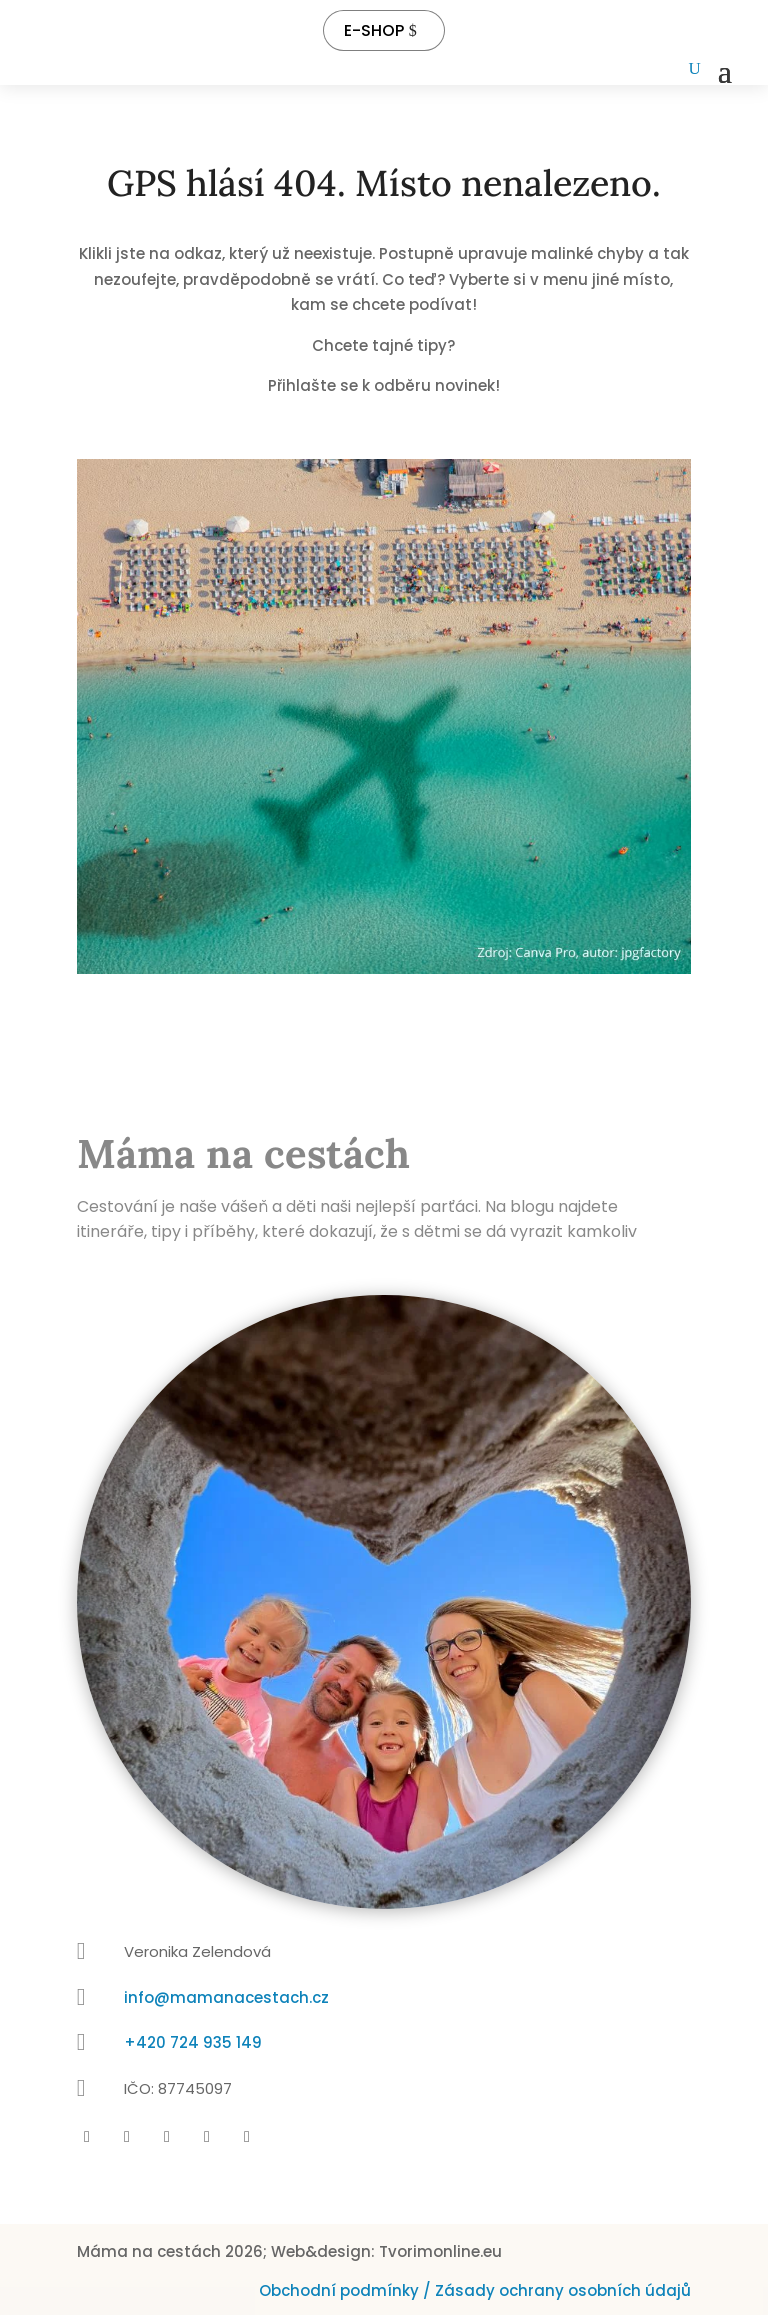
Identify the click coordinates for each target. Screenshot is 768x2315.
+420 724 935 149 (193, 2042)
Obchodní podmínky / (347, 2290)
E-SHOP (374, 30)
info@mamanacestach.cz (226, 1997)
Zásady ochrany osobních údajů (563, 2290)
